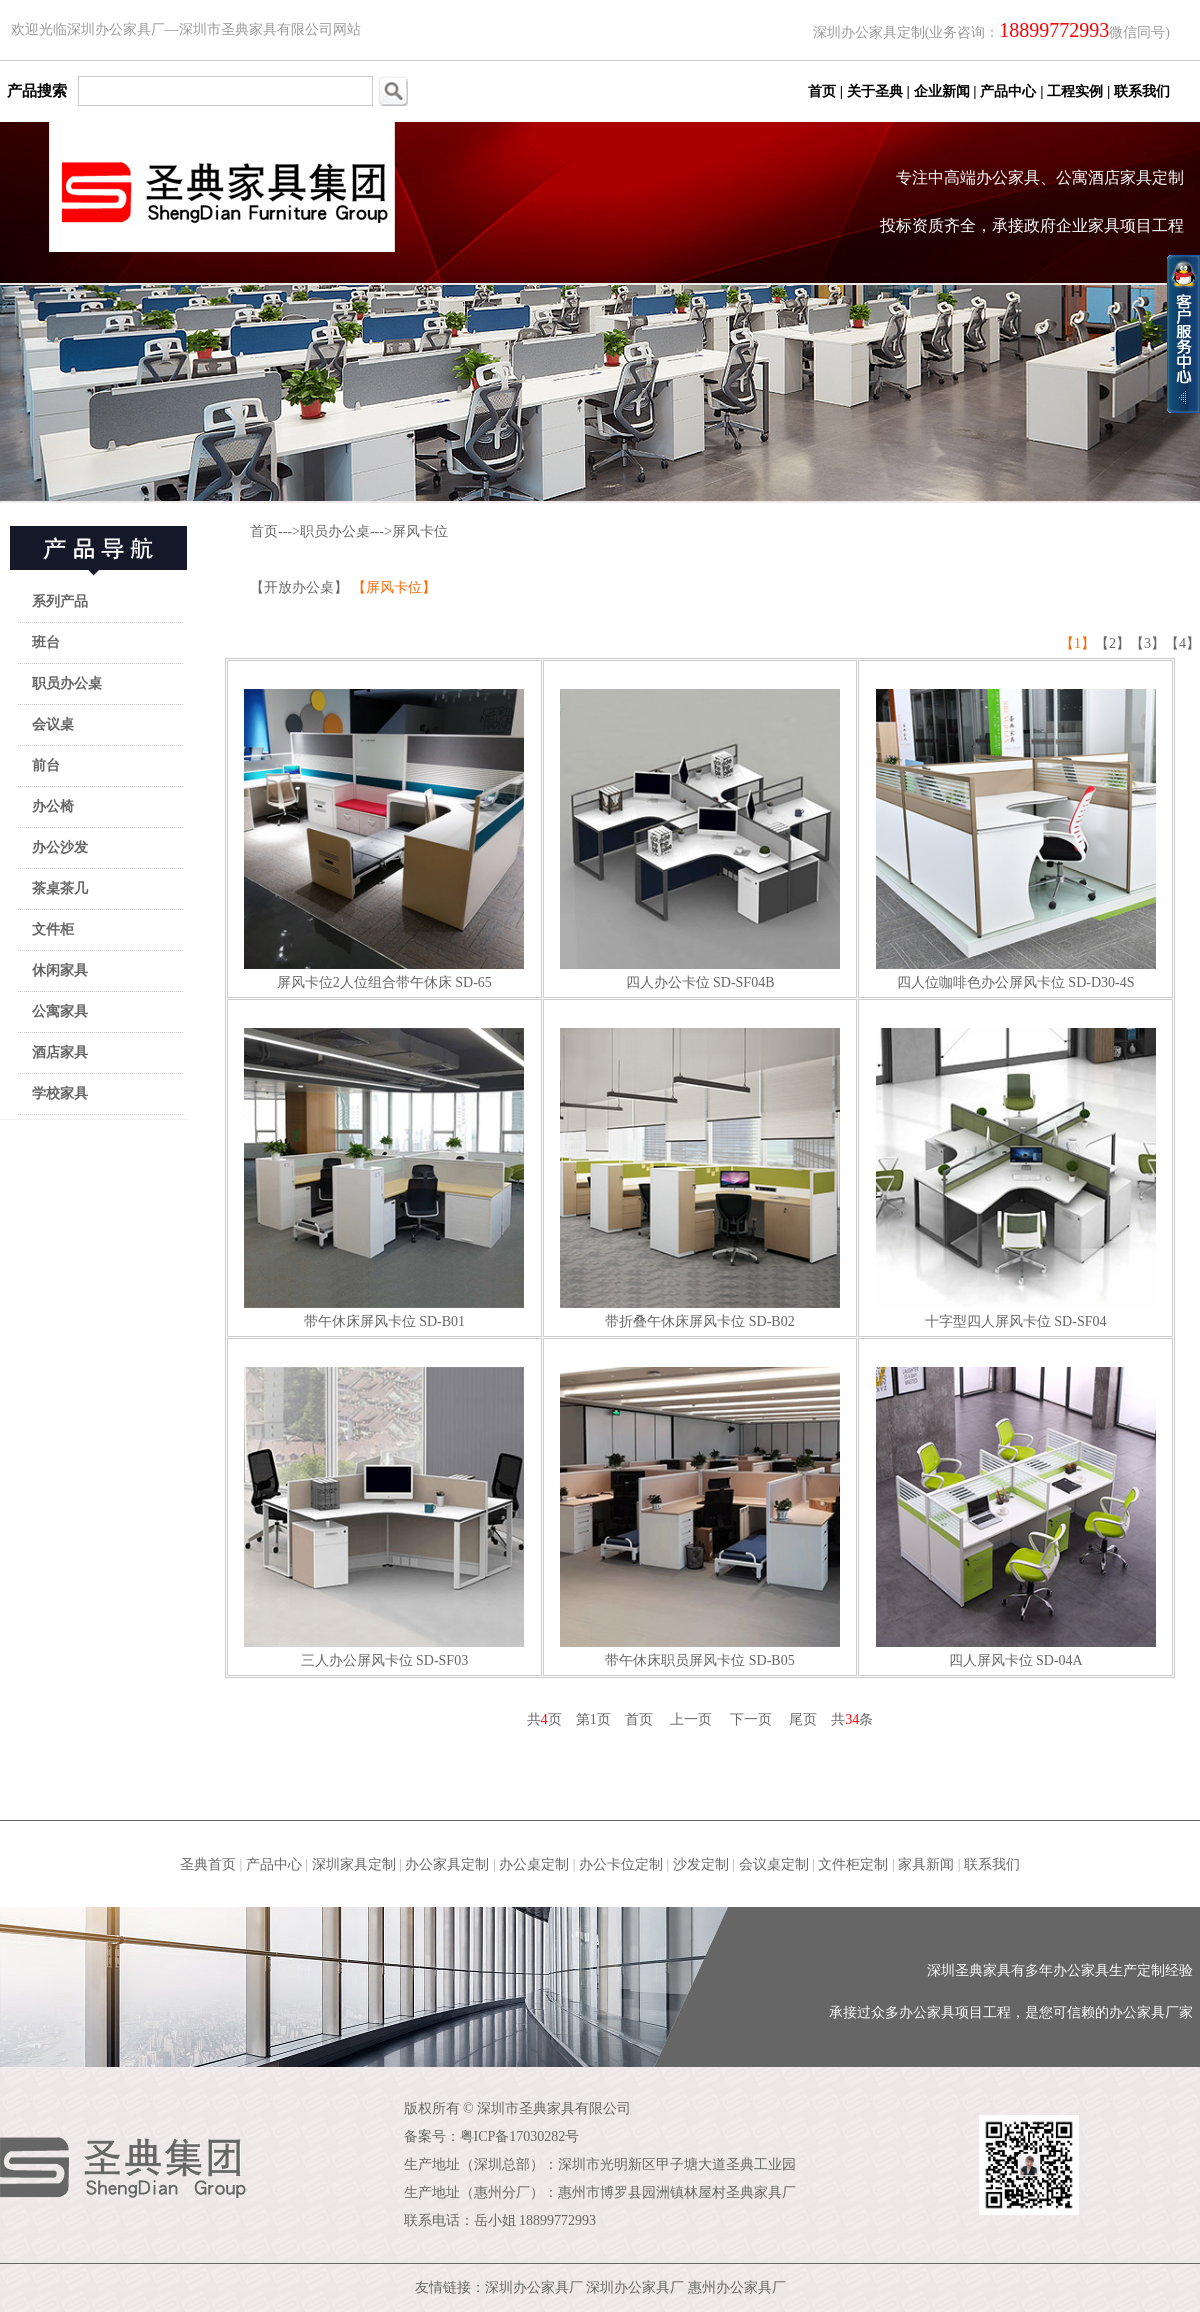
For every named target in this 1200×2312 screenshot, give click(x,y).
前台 (46, 765)
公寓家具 (60, 1011)
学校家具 (60, 1093)
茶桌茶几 (60, 888)
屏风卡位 (420, 531)
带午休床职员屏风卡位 (675, 1660)
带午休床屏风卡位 (360, 1321)
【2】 (1112, 643)
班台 (46, 642)
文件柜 (53, 929)
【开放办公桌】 (301, 587)
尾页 (803, 1719)
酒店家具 (60, 1052)
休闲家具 (60, 970)
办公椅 (53, 806)
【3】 (1147, 643)
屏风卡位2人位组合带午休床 (364, 982)
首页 (264, 531)
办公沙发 (60, 847)
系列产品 (60, 601)
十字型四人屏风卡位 (988, 1321)
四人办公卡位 (668, 982)
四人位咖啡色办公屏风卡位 (981, 982)
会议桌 (53, 724)
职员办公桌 (67, 683)
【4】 (1182, 643)
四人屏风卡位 (991, 1660)
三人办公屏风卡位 (357, 1660)
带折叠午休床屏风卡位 (675, 1321)
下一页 (751, 1719)
